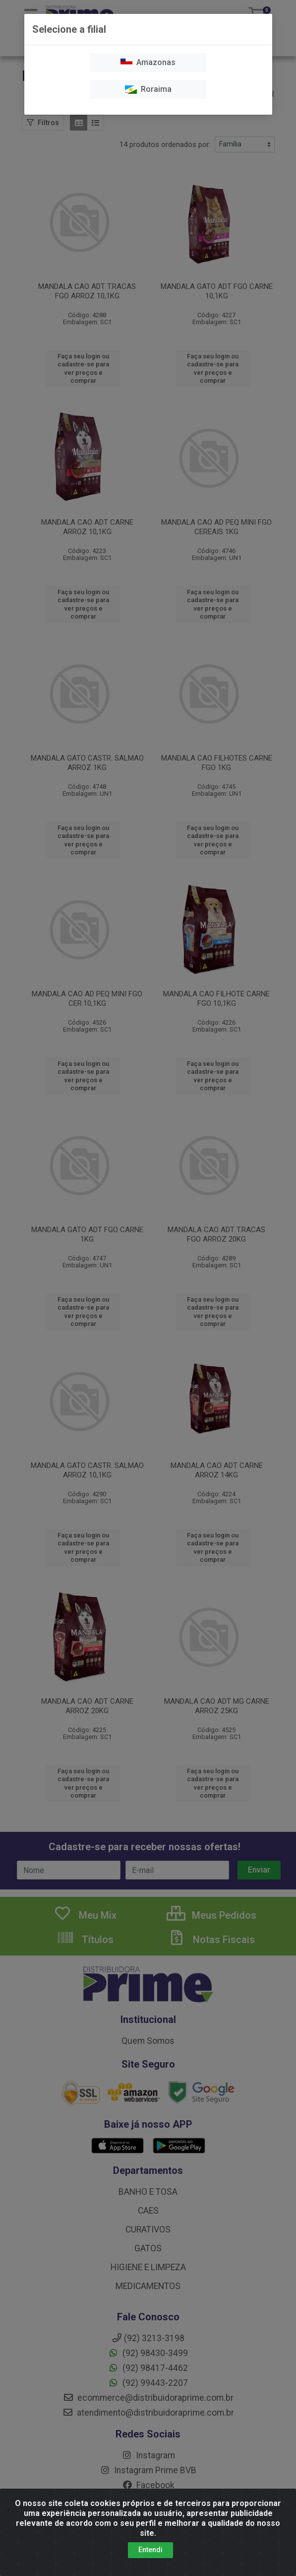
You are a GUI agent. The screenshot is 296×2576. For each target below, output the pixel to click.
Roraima (148, 89)
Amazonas (148, 62)
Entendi (150, 2550)
